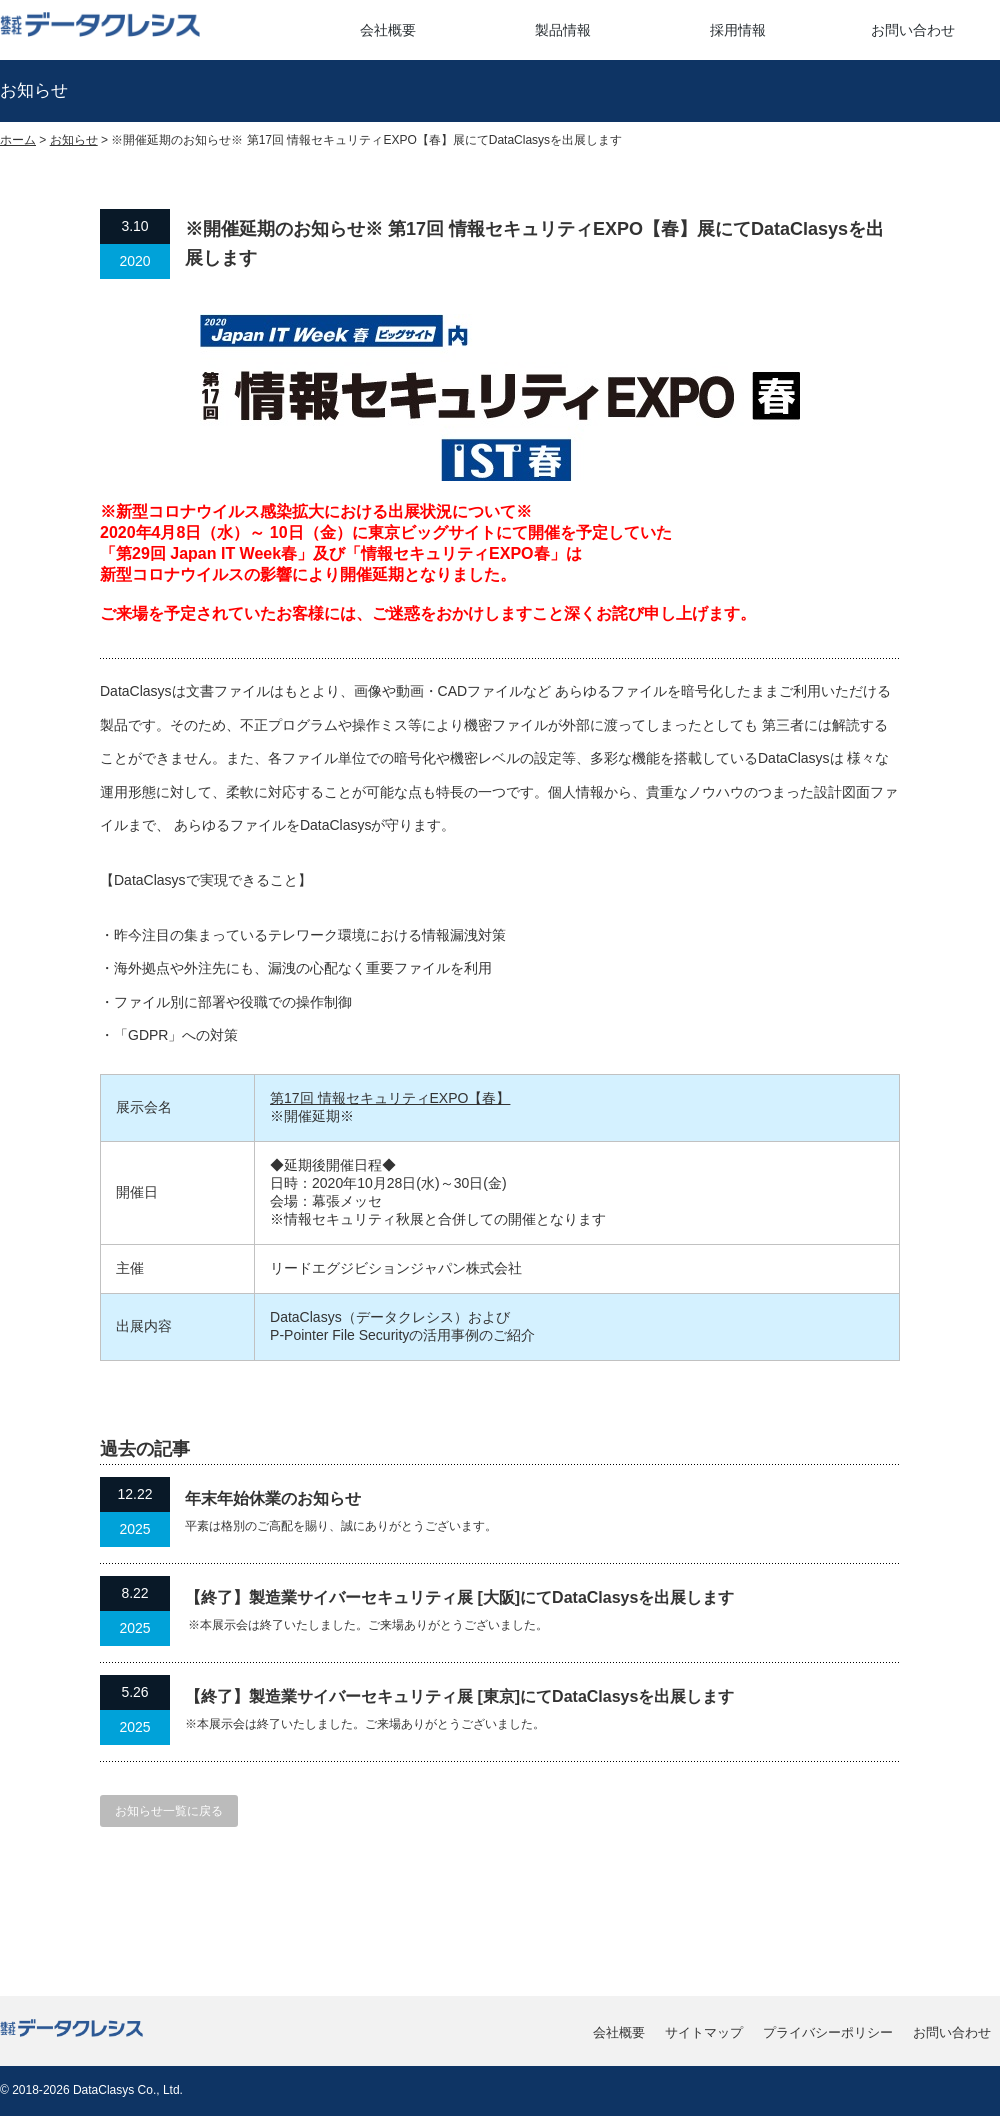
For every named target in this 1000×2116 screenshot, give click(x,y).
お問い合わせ (913, 30)
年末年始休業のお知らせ (273, 1498)
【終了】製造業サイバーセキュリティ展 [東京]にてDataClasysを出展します (459, 1696)
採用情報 (738, 30)
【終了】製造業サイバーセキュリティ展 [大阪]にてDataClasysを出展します (459, 1597)
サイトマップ (704, 2032)
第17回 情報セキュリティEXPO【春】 (390, 1098)
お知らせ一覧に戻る (169, 1811)
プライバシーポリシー (828, 2032)
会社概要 (388, 30)
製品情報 (563, 30)
